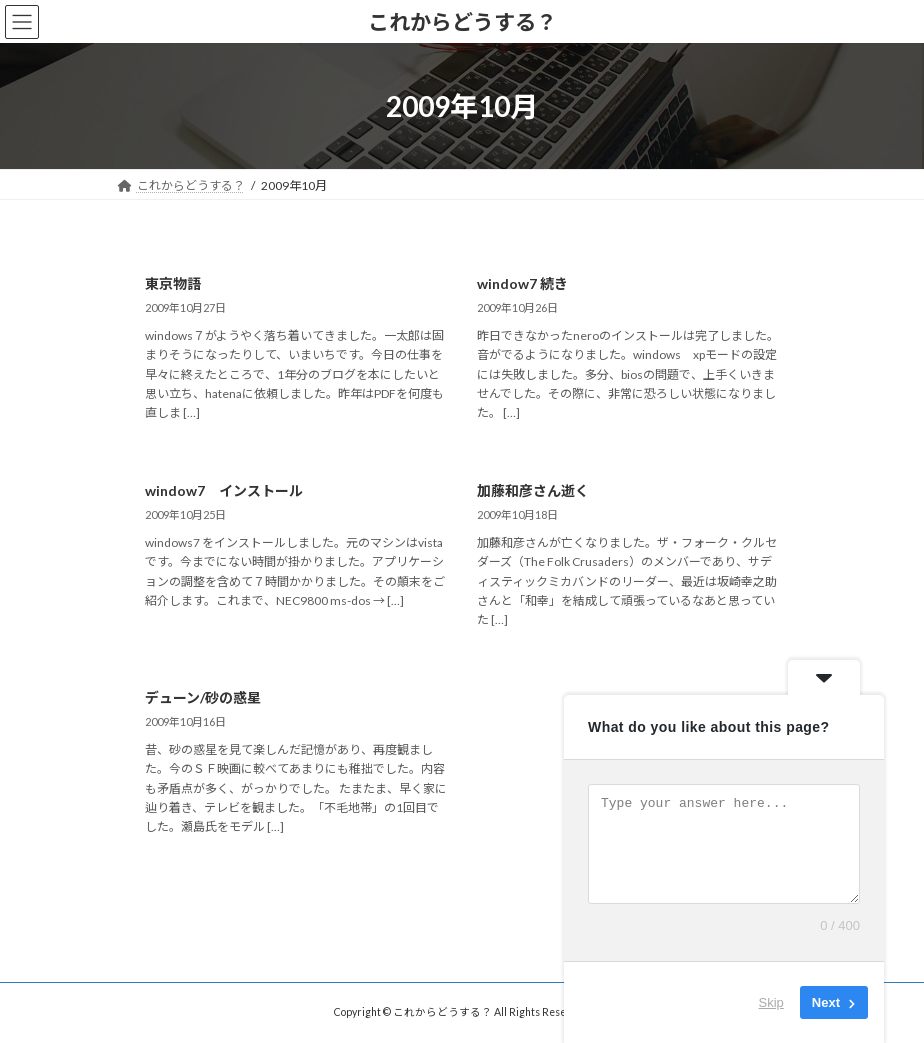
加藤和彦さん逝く (533, 490)
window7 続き (522, 283)
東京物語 (173, 283)
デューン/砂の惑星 (203, 697)
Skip (771, 1002)
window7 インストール (224, 490)
